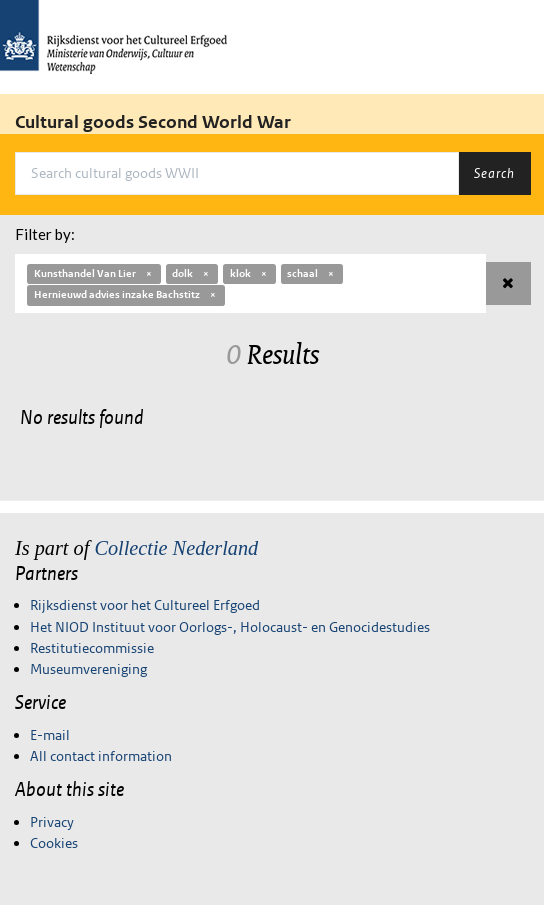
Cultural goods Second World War (153, 122)
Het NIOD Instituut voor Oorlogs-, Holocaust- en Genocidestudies (230, 627)
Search (494, 173)
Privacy (52, 822)
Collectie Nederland (176, 548)
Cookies (54, 843)
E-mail (50, 735)
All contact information (101, 756)
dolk (191, 273)
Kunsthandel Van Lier (94, 273)
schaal (311, 273)
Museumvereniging (88, 669)
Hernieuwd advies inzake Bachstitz (126, 294)
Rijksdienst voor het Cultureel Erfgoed (145, 605)
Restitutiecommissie (92, 648)
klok (249, 273)
